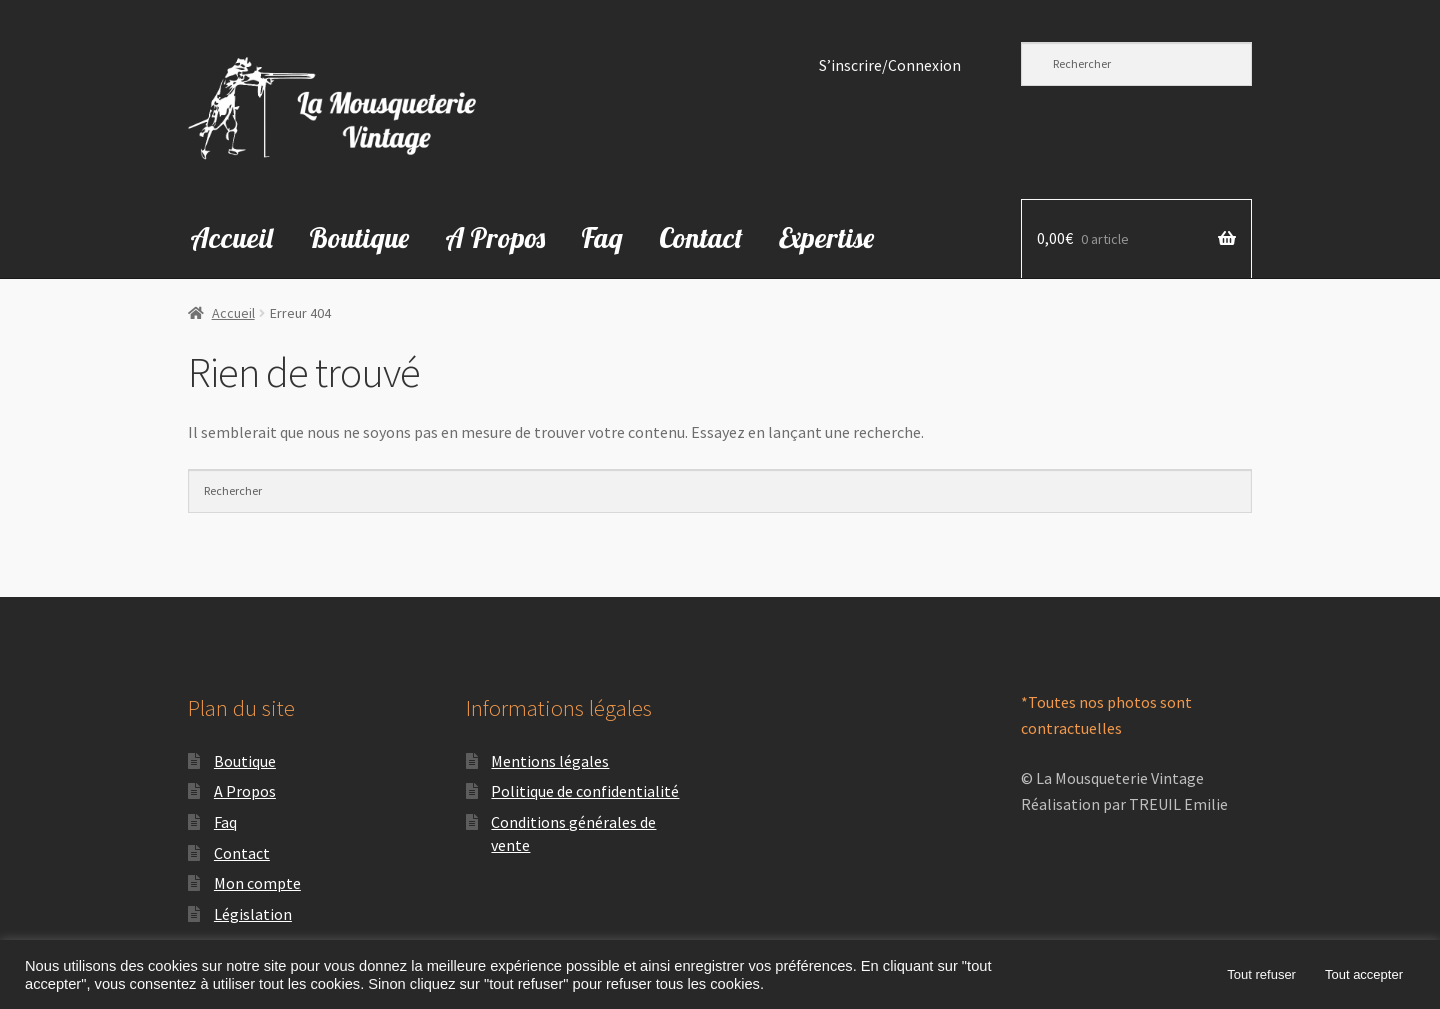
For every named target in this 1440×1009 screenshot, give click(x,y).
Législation (253, 914)
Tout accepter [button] (1364, 974)
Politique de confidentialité (585, 791)
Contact (701, 237)
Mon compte (257, 883)
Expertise (826, 237)
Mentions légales (550, 761)
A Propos (495, 237)
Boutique (359, 237)
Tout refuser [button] (1261, 974)
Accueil (231, 237)
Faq (602, 237)
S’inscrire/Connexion (890, 65)
